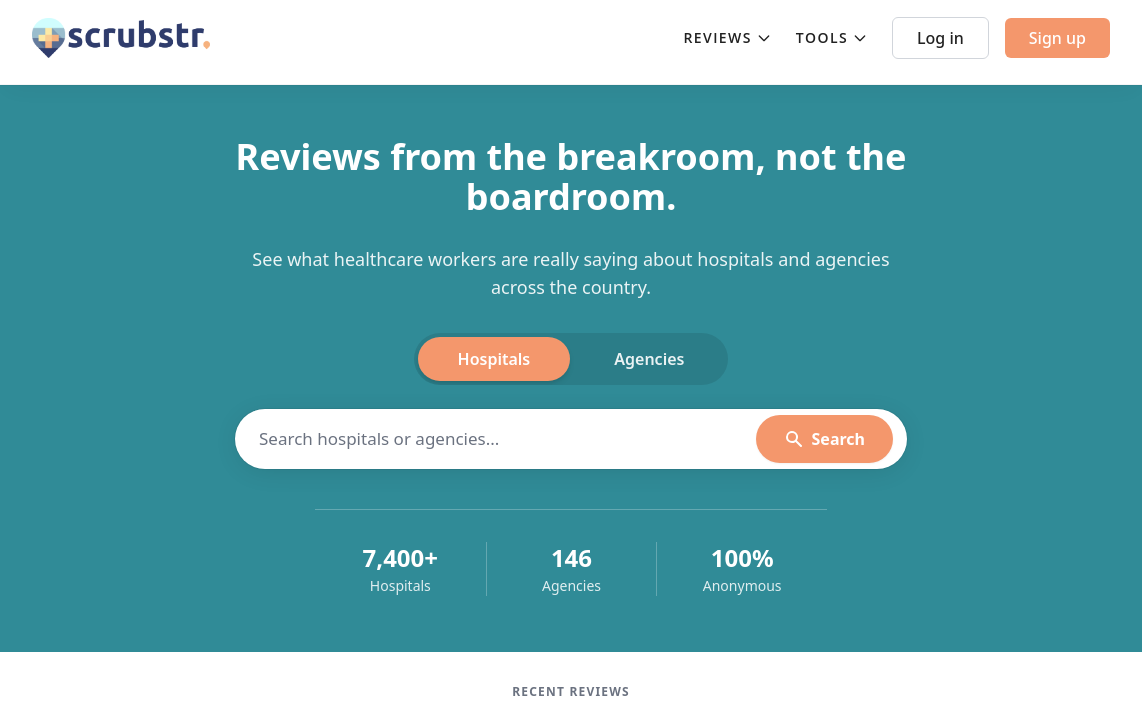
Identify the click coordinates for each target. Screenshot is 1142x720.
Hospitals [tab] (494, 359)
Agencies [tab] (649, 359)
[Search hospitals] (507, 439)
